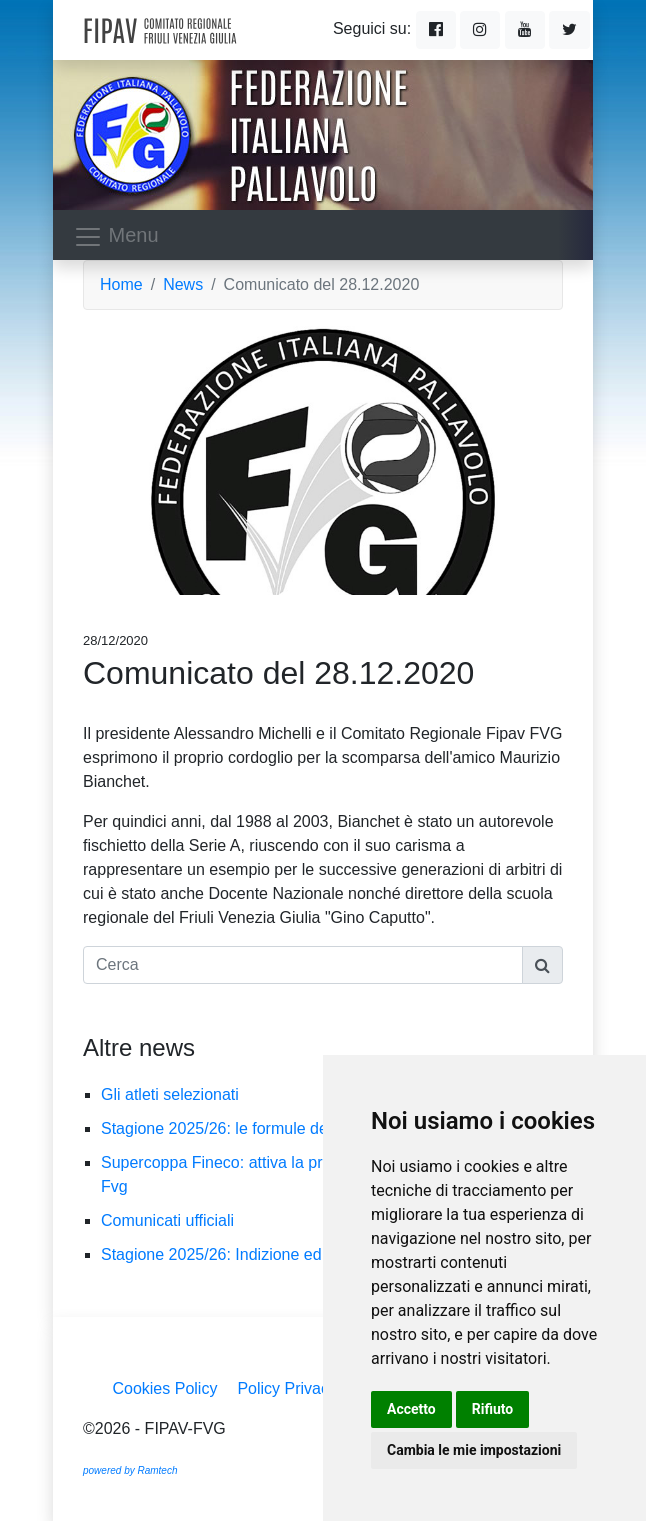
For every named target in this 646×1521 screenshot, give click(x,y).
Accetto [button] (411, 1409)
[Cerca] (303, 965)
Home (121, 284)
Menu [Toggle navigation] (116, 237)
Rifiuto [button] (493, 1409)
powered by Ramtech (130, 1470)
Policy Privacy (287, 1388)
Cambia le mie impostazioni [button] (474, 1450)
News (183, 284)
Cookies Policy (164, 1388)
